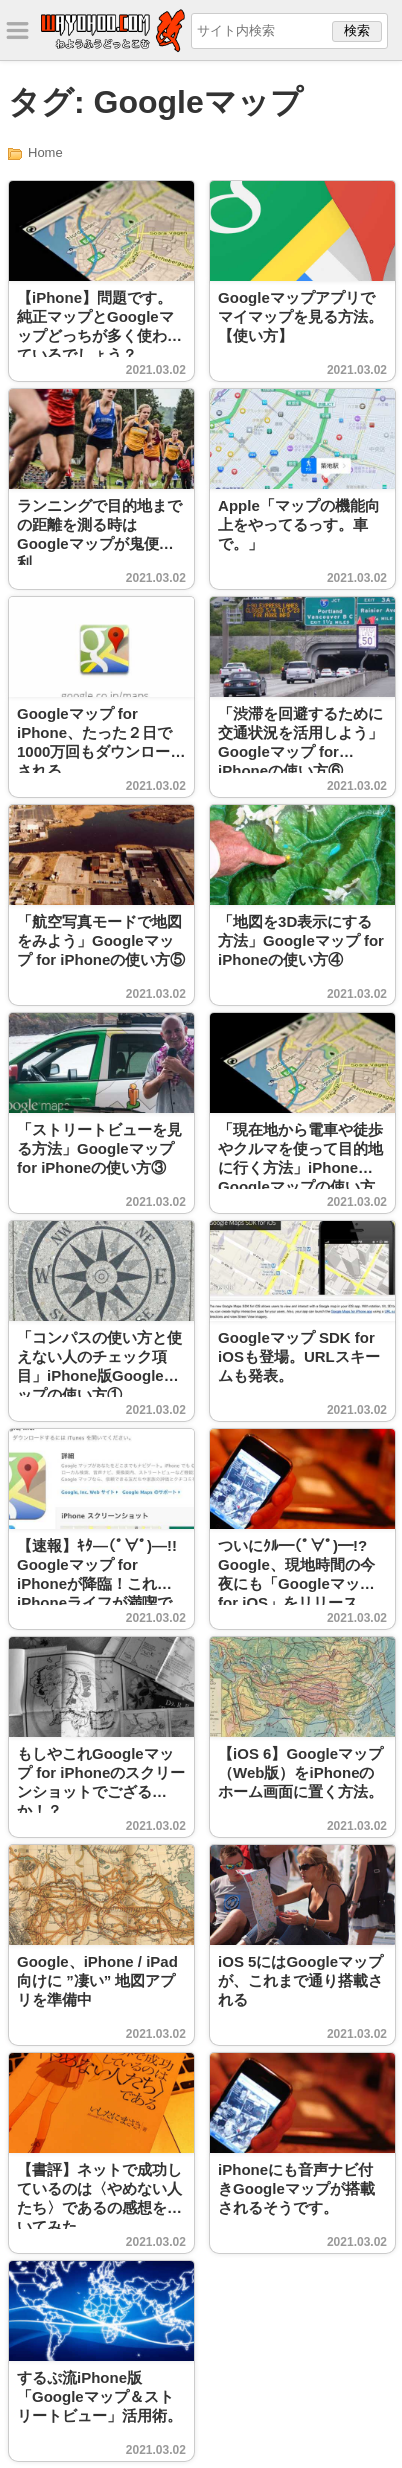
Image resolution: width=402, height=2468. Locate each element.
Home (45, 152)
